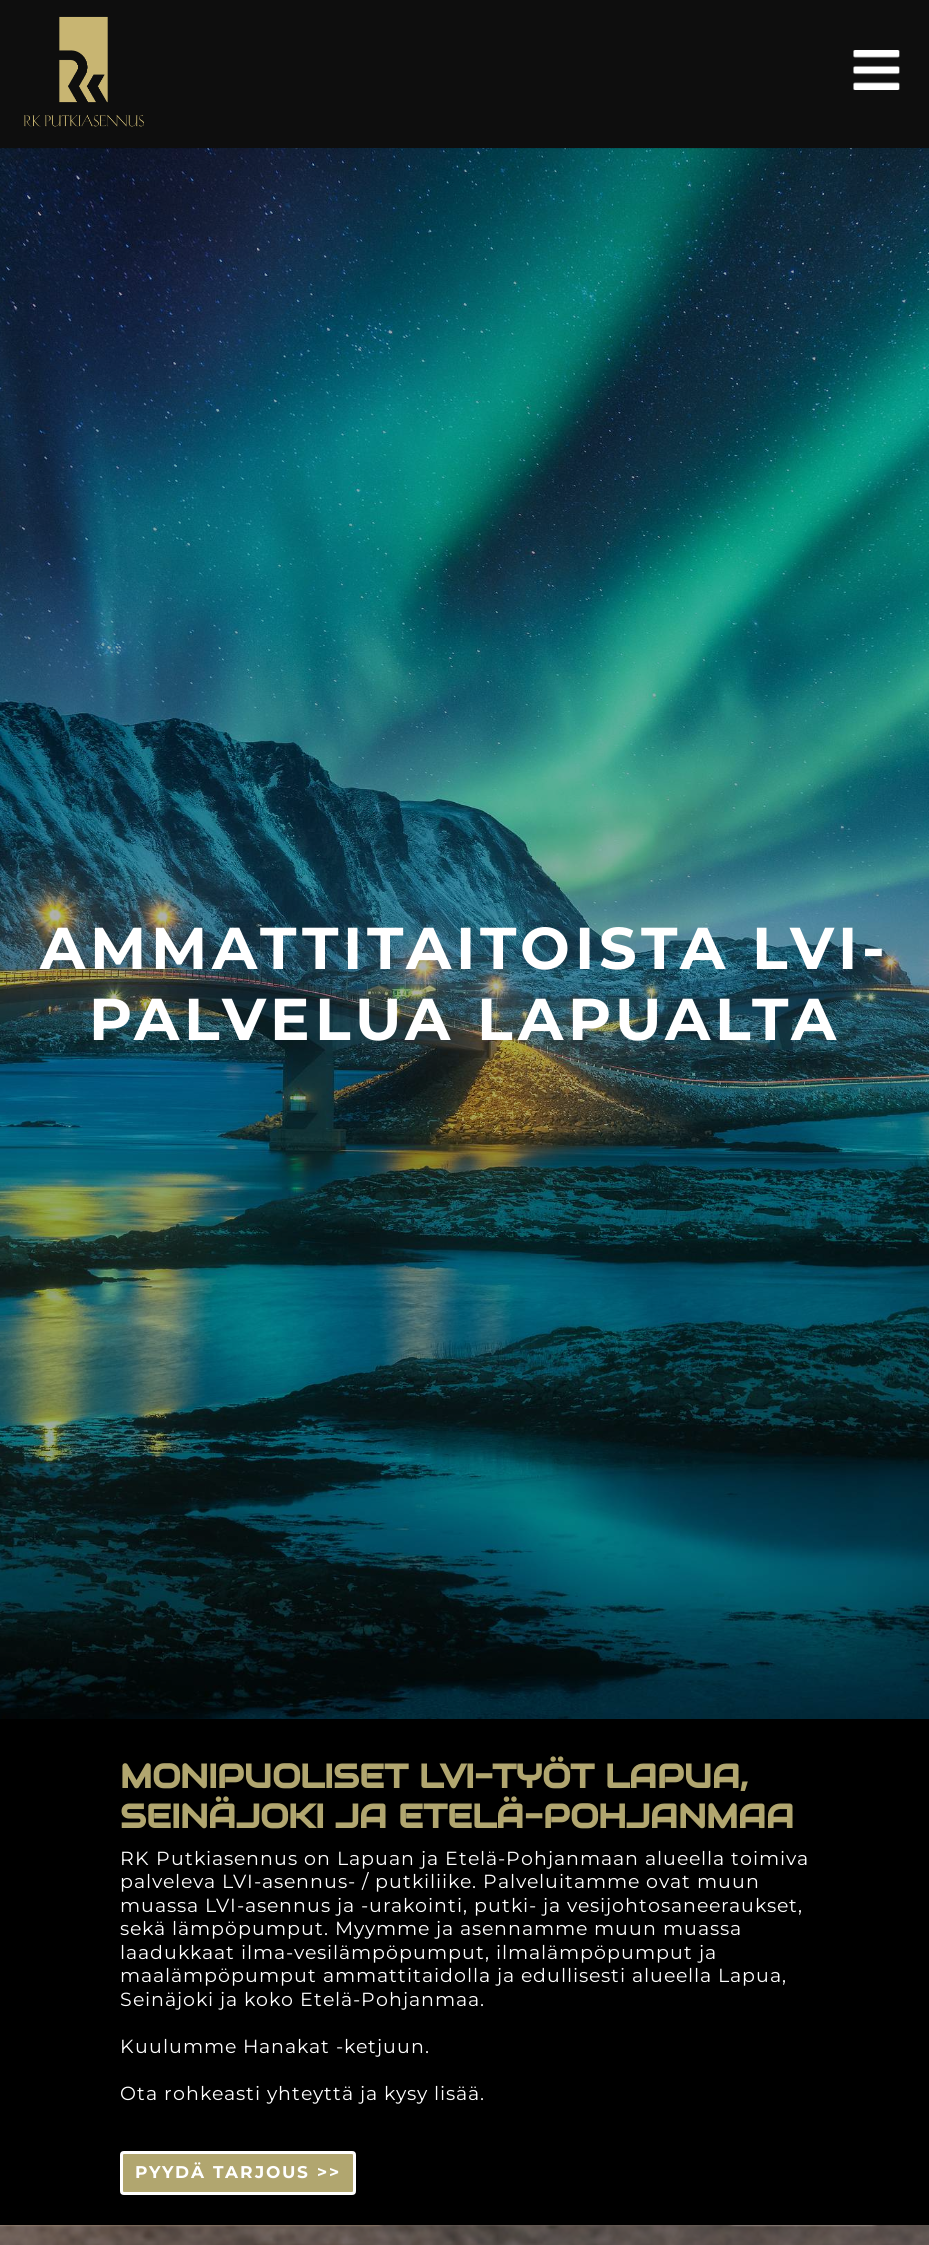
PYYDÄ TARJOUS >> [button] (238, 2172)
